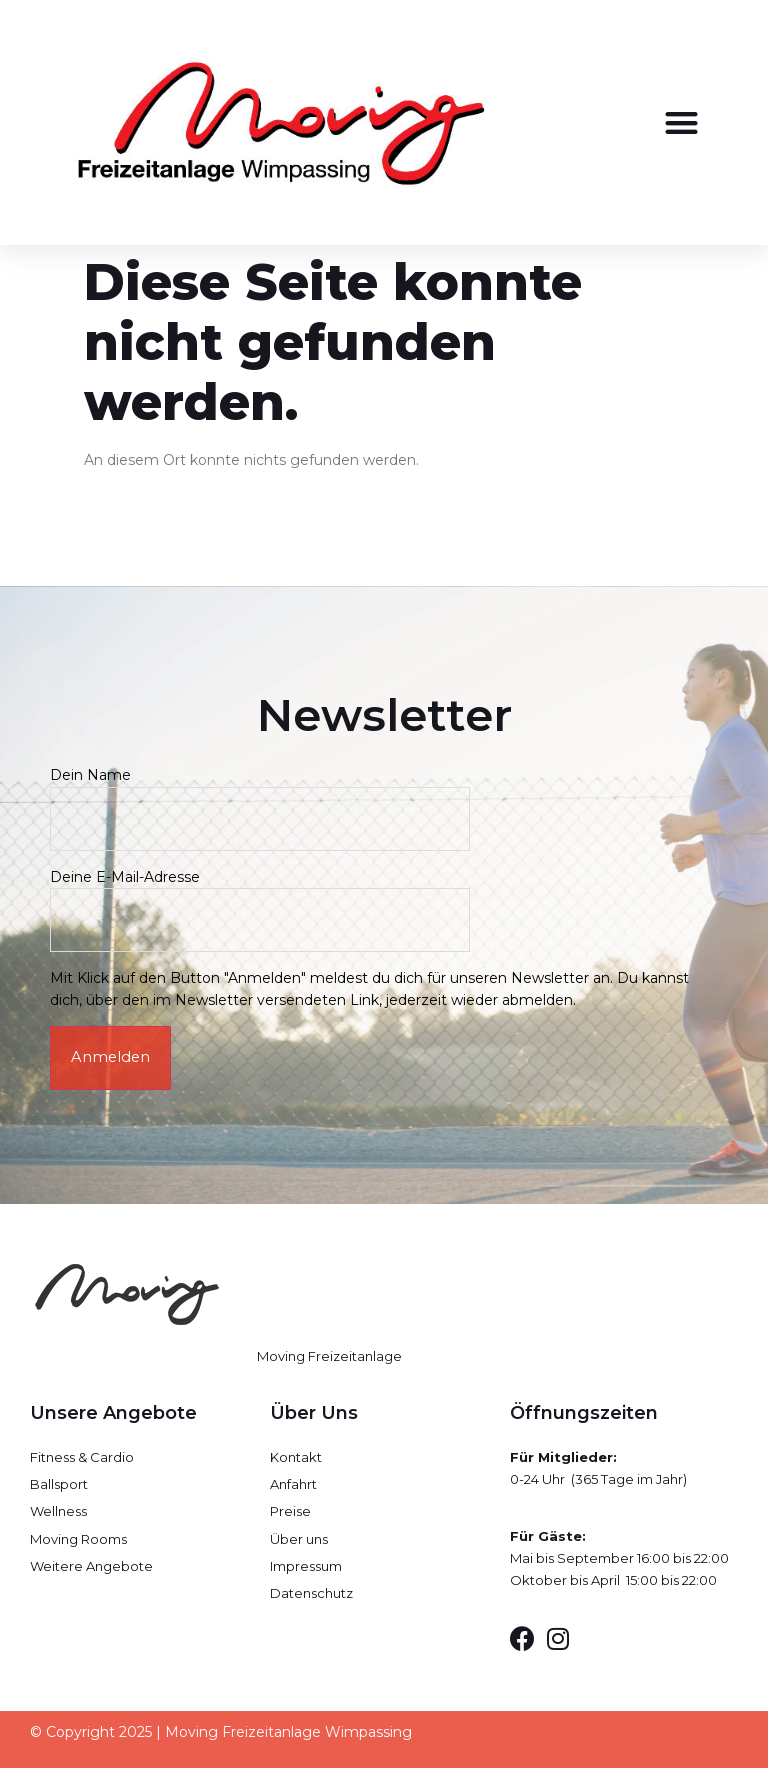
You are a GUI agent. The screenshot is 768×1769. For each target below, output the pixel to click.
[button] (681, 122)
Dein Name (260, 796)
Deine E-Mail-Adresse (260, 898)
